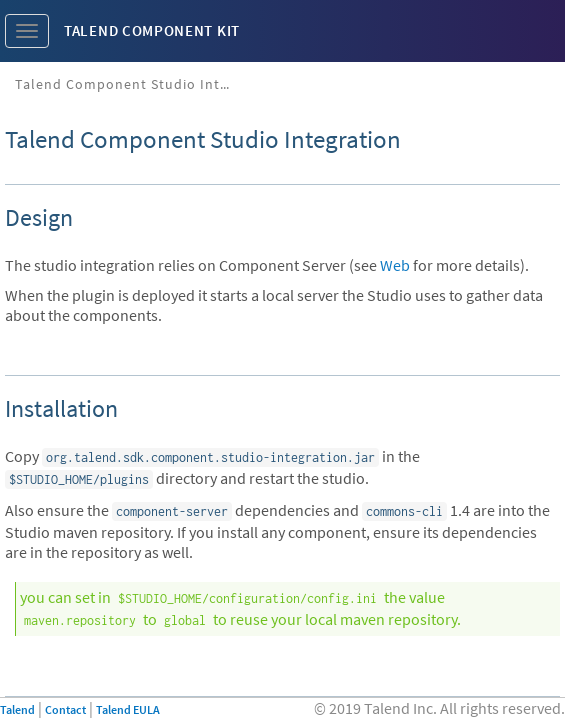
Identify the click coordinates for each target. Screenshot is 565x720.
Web (395, 265)
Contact (65, 709)
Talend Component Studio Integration (132, 84)
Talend (17, 709)
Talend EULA (128, 709)
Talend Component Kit (152, 30)
